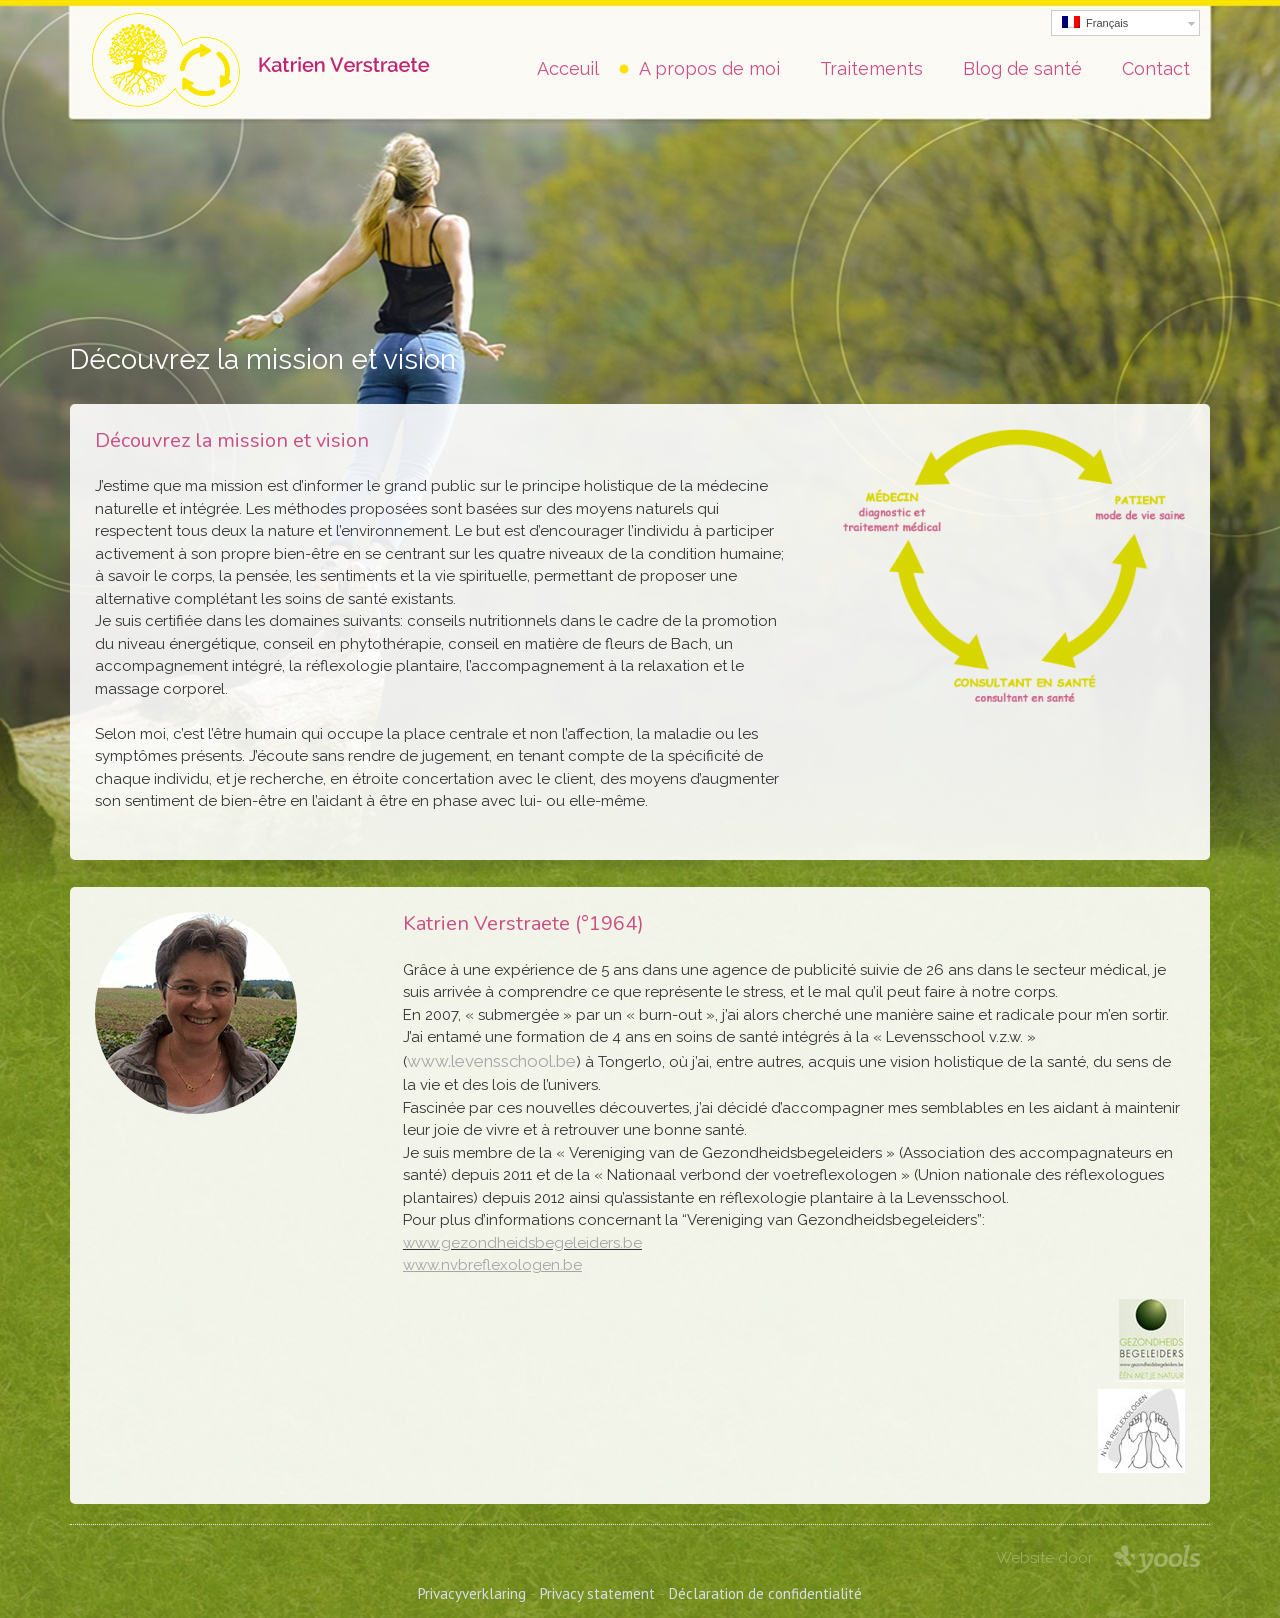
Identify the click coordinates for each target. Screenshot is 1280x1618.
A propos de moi (709, 68)
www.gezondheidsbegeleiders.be (522, 1243)
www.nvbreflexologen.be (492, 1265)
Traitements (871, 68)
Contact (1156, 68)
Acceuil (568, 68)
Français (1095, 22)
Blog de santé (1022, 68)
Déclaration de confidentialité (765, 1593)
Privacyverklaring (472, 1593)
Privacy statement (597, 1593)
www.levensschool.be (491, 1061)
